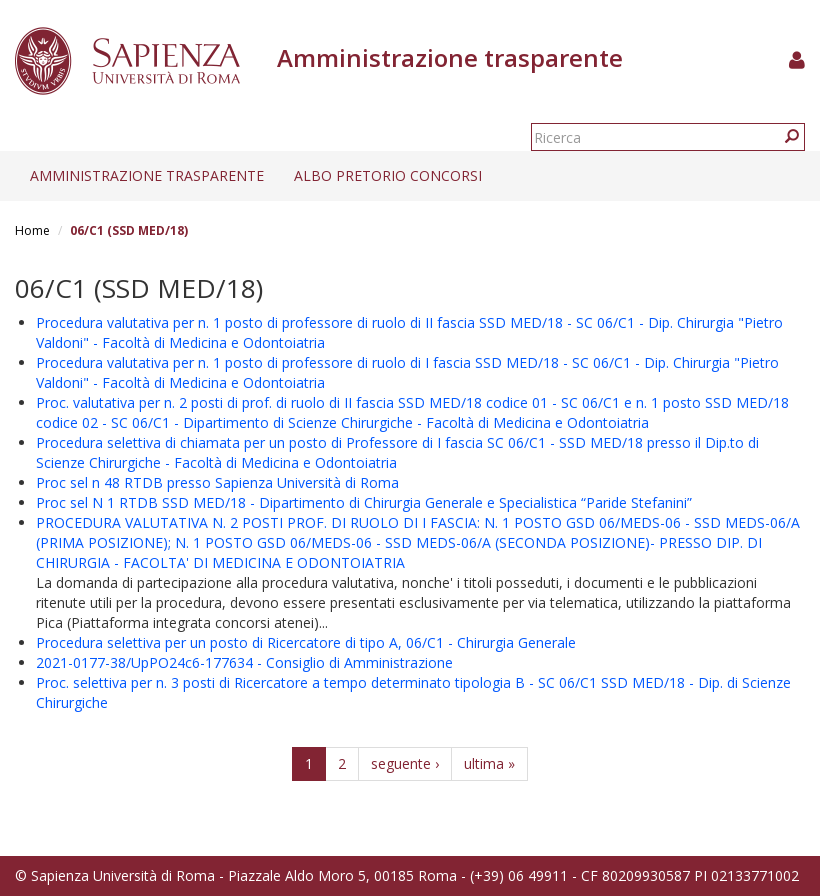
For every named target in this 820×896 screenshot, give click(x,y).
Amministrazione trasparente (147, 175)
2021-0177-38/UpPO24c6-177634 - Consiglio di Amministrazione (244, 662)
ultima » (489, 763)
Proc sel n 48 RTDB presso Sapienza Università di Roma (217, 482)
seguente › (405, 763)
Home (32, 230)
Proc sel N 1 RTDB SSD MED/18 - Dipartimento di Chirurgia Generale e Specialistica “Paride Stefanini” (364, 502)
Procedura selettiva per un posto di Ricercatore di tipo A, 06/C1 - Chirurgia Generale (306, 642)
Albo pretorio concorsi (388, 175)
